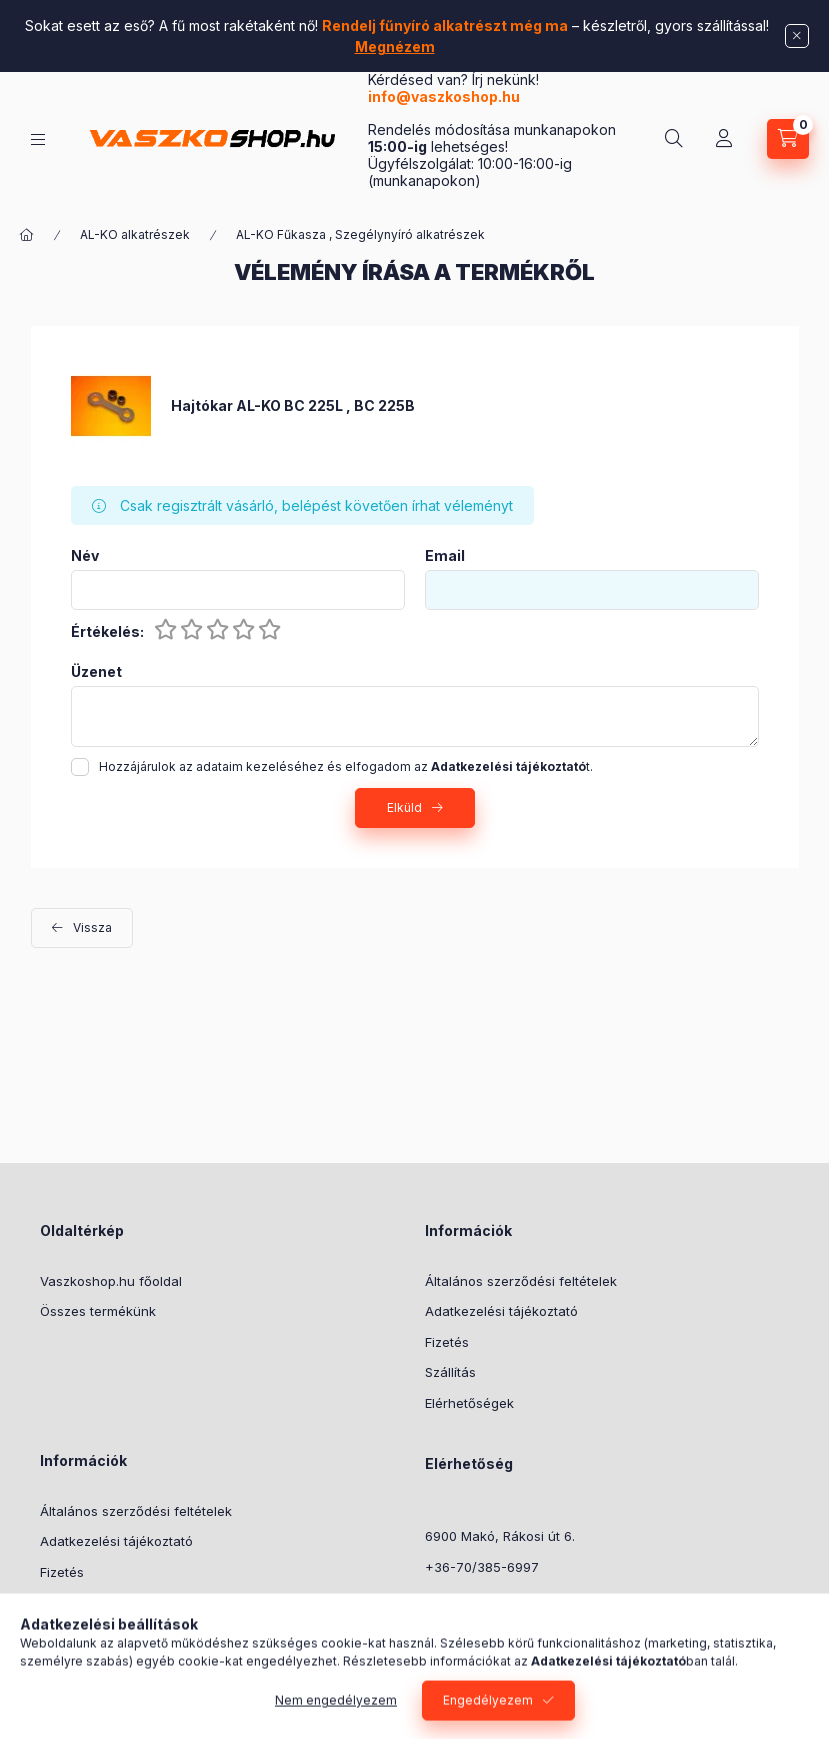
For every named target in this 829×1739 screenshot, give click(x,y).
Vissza (92, 927)
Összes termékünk (98, 1311)
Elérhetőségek (469, 1403)
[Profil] (724, 139)
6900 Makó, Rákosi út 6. (500, 1536)
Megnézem (395, 46)
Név (85, 556)
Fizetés (447, 1342)
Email (445, 556)
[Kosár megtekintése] (788, 139)
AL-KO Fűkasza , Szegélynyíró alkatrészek (360, 234)
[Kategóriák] (38, 139)
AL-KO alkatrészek (135, 234)
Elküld (404, 807)
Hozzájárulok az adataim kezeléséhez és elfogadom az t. (346, 766)
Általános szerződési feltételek (521, 1281)
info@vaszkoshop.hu (445, 96)
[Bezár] (797, 36)
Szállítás (450, 1372)
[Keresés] (674, 139)
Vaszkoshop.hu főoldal (111, 1281)
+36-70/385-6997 (482, 1567)
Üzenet (96, 672)
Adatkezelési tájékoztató (501, 1311)
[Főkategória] (27, 235)
